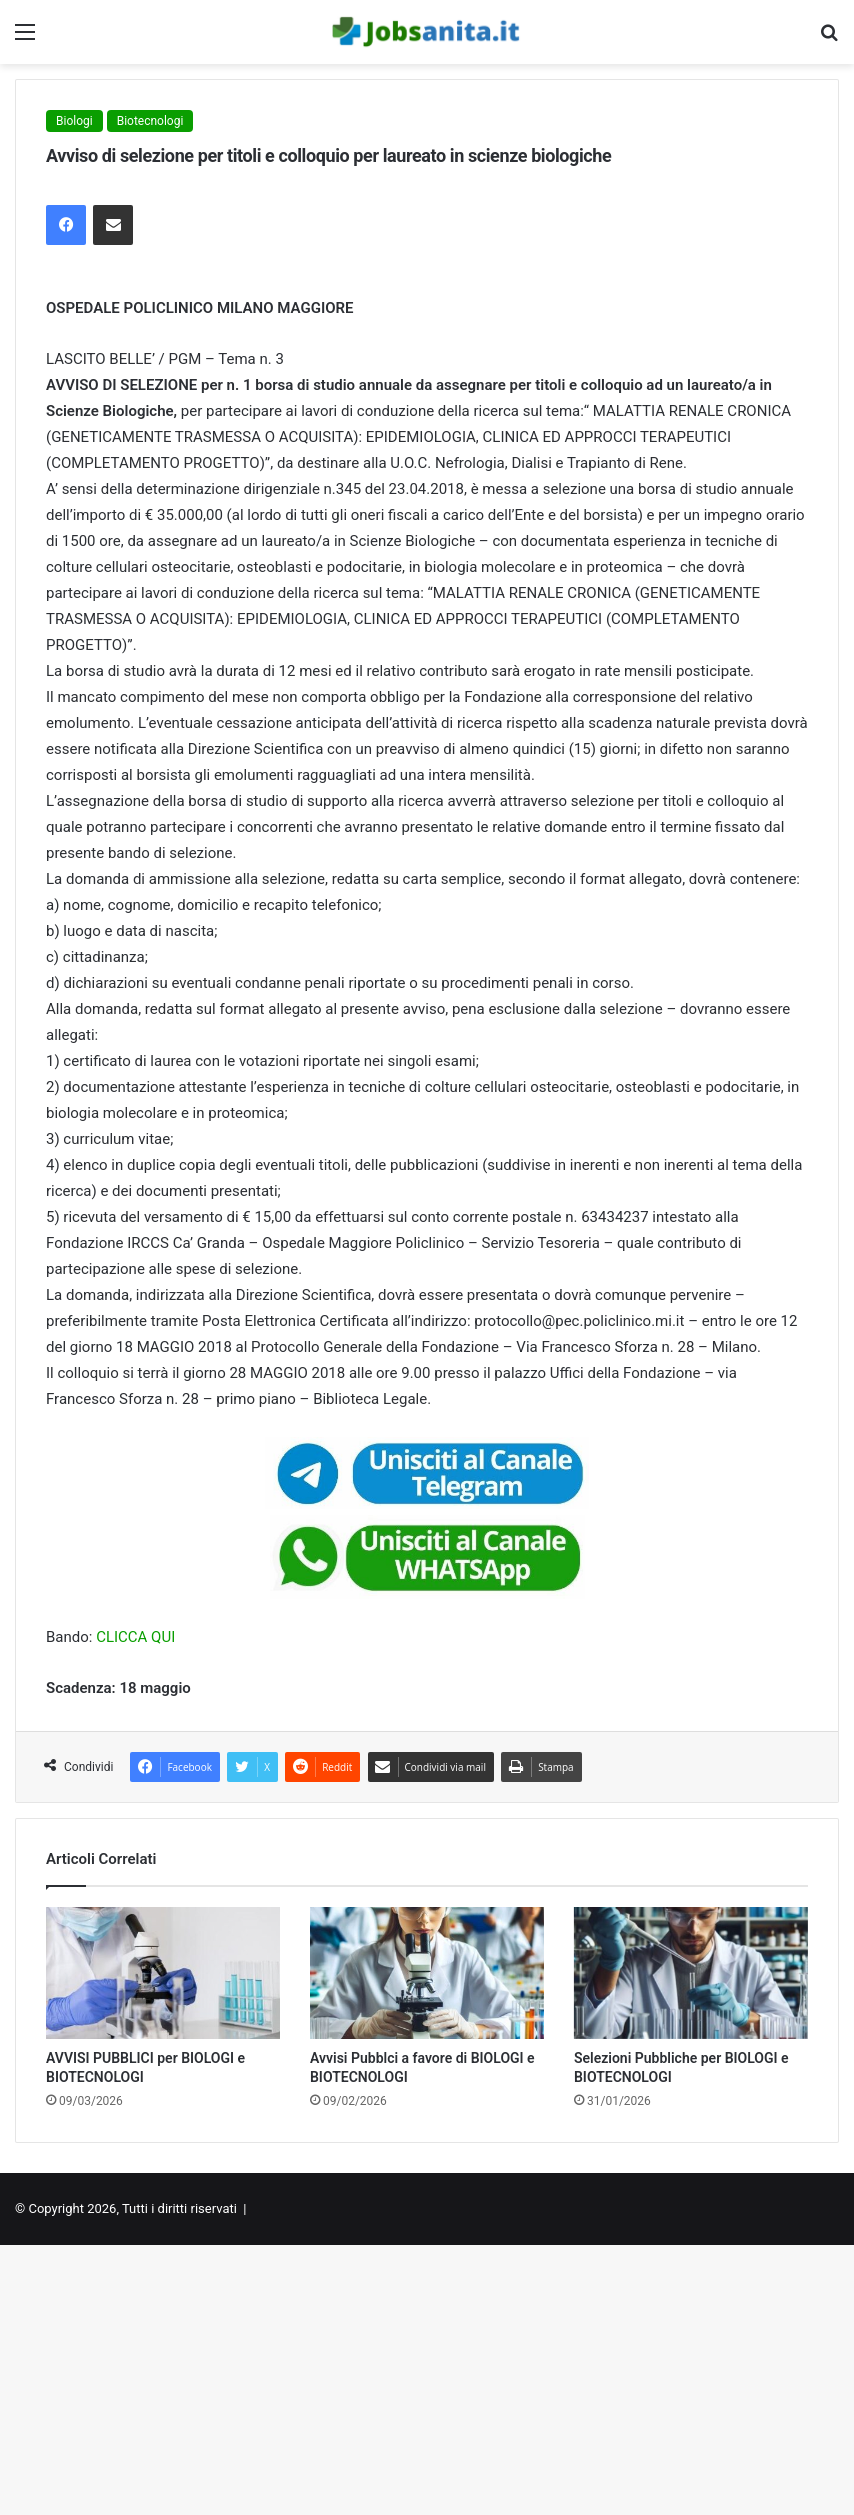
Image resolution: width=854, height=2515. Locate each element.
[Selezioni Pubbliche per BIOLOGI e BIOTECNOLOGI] (691, 1973)
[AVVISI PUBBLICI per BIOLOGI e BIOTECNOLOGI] (163, 1973)
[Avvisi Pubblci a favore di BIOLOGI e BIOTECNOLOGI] (427, 1973)
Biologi (74, 121)
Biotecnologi (150, 121)
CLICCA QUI (135, 1637)
